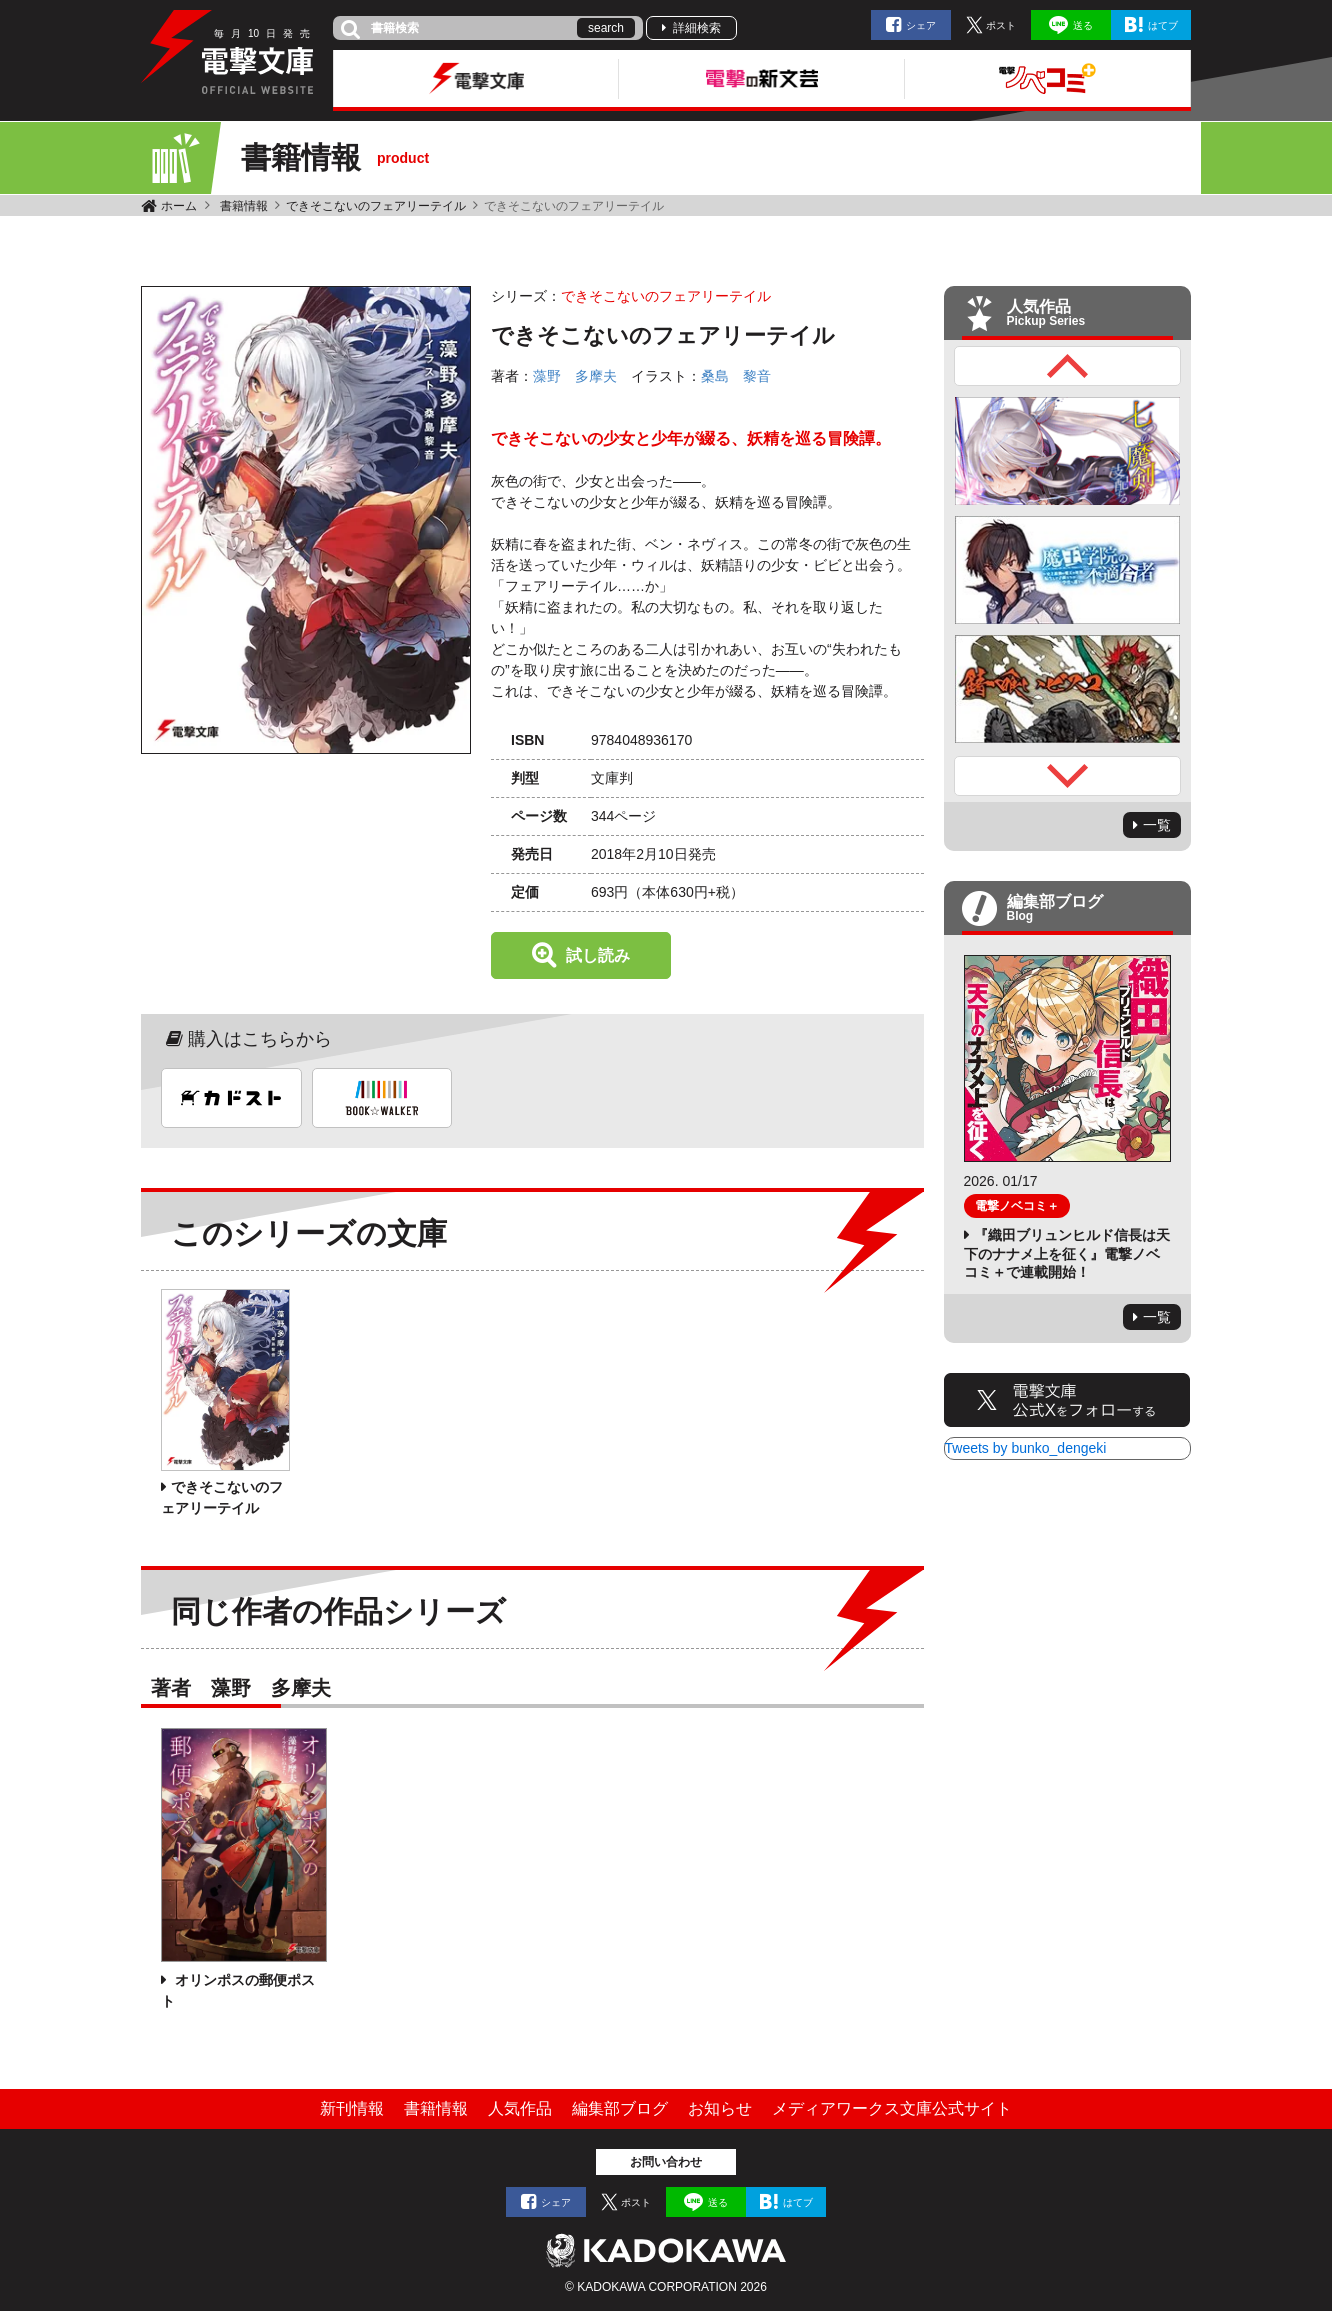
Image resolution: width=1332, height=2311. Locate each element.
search (606, 28)
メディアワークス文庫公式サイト (892, 2108)
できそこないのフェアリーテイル (376, 206)
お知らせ (720, 2108)
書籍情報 (244, 206)
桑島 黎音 (736, 376)
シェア (921, 25)
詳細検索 (697, 28)
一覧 (1157, 825)
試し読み (598, 955)
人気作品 (520, 2108)
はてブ (1163, 25)
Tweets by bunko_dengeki (1026, 1448)
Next (1068, 776)
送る (1083, 25)
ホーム (179, 206)
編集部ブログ (620, 2108)
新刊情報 (352, 2108)
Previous (1068, 366)
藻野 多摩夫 (575, 376)
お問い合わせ (666, 2162)
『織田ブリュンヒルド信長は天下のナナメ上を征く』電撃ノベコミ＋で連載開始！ (1067, 1253)
